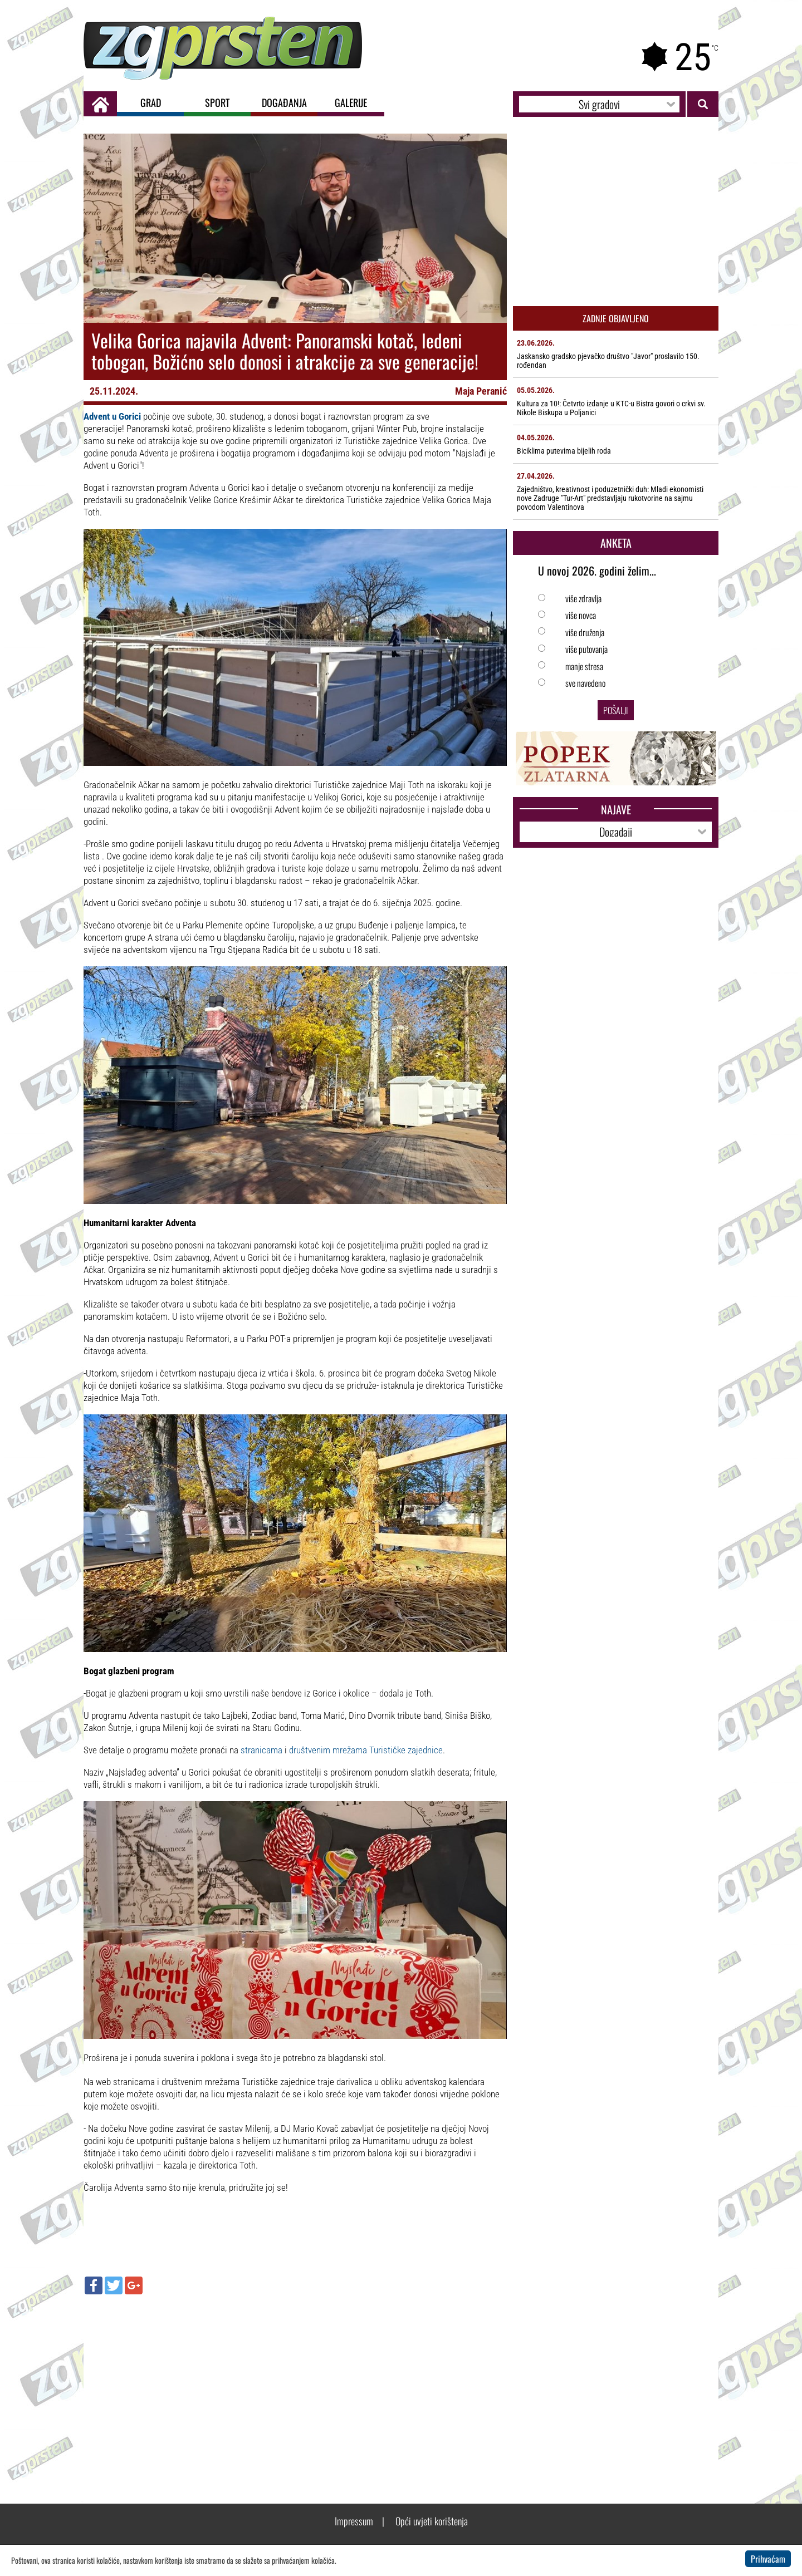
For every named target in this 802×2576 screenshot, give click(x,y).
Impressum (354, 2521)
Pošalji (615, 710)
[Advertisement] (295, 2383)
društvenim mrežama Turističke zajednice (366, 1750)
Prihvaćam (768, 2558)
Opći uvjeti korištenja (431, 2521)
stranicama (261, 1750)
